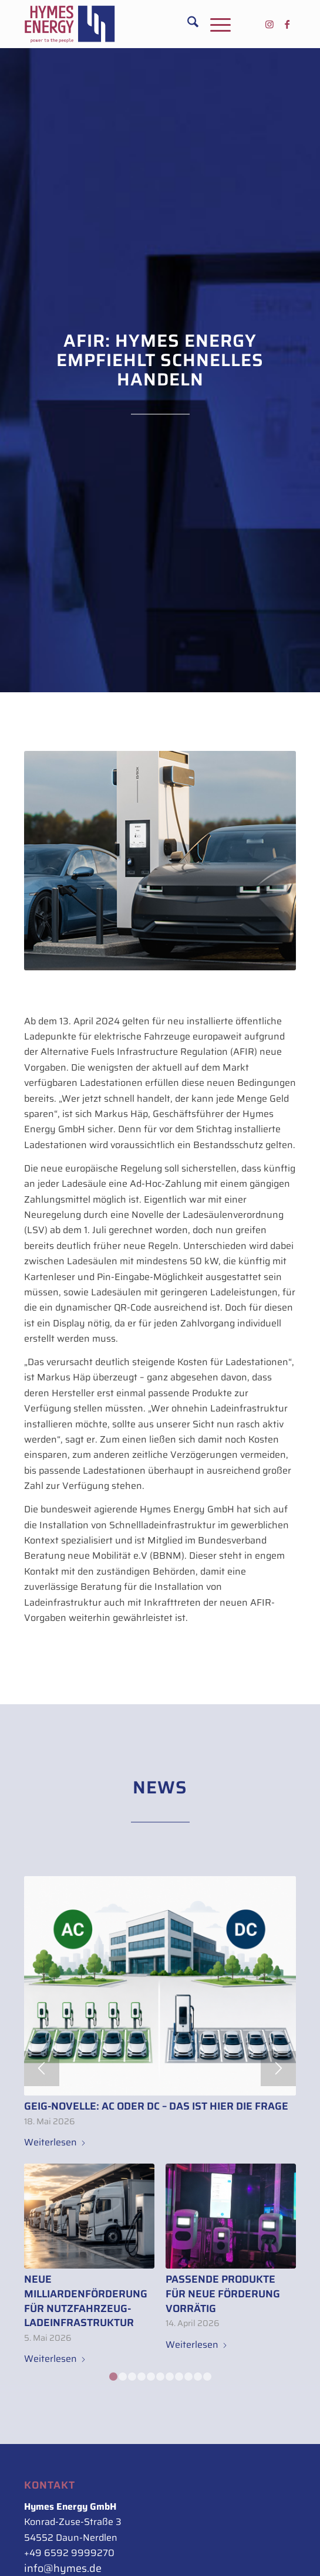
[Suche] (187, 24)
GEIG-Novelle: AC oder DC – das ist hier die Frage (156, 2106)
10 (198, 2376)
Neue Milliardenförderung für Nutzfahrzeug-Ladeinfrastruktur (85, 2301)
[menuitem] (187, 24)
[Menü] (214, 24)
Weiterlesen (55, 2142)
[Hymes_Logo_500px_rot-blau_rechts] (133, 24)
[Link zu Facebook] (287, 24)
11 (207, 2376)
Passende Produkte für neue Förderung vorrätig (223, 2293)
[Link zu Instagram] (269, 24)
